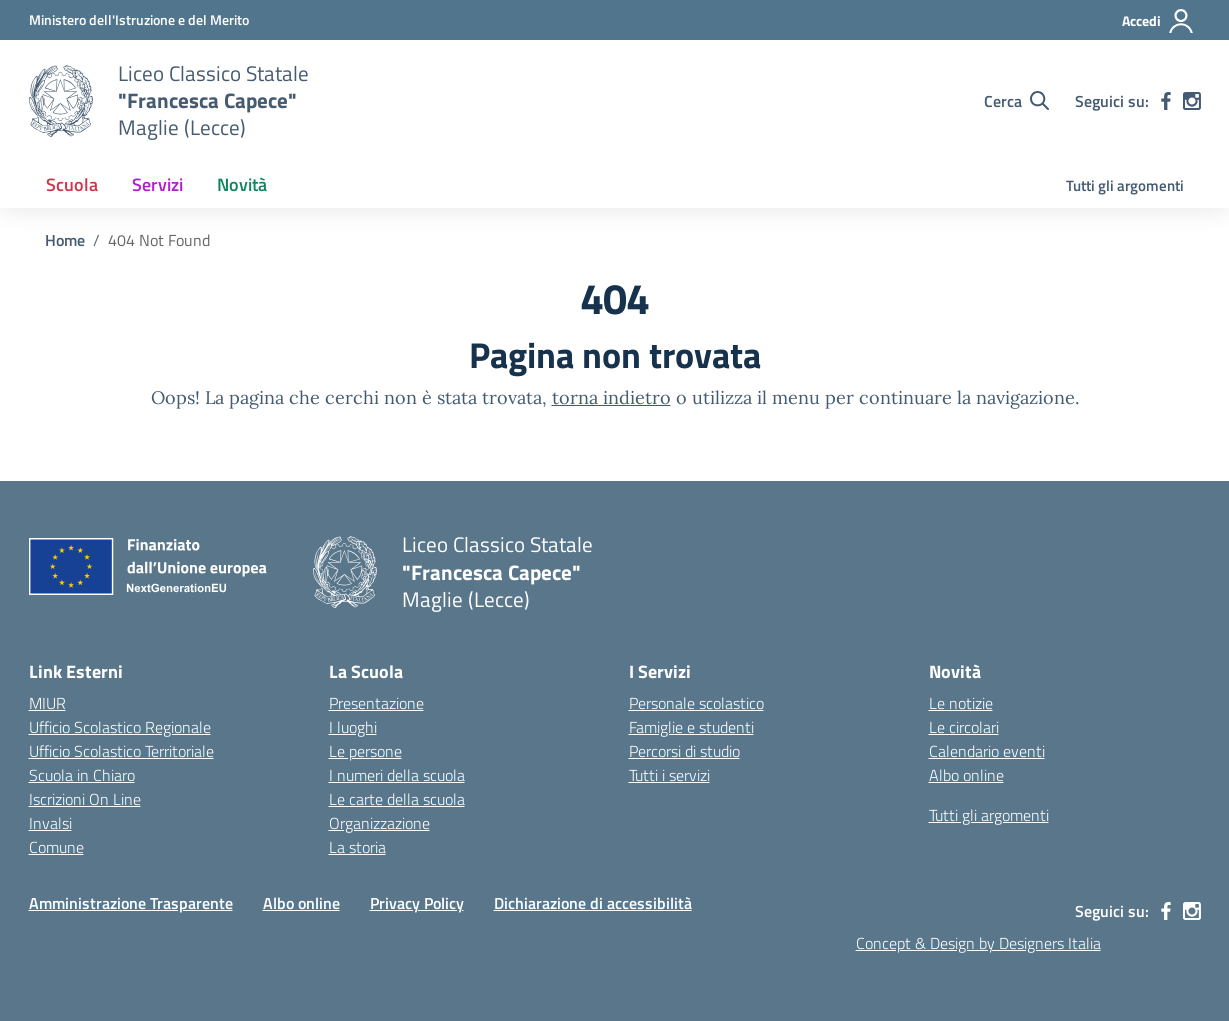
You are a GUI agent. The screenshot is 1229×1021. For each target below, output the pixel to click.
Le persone (365, 751)
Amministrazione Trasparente (131, 903)
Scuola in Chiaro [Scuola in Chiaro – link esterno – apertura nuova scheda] (82, 775)
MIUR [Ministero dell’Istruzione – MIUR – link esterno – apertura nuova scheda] (47, 703)
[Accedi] (1158, 21)
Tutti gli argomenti (1125, 185)
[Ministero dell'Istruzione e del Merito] (139, 19)
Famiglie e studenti (691, 727)
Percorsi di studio (684, 751)
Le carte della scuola (397, 799)
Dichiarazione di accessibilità (593, 903)
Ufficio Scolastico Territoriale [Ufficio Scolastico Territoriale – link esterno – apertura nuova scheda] (121, 751)
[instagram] (1192, 101)
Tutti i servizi (669, 775)
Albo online (966, 775)
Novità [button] (242, 184)
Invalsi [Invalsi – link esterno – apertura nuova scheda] (50, 823)
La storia (357, 847)
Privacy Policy (417, 903)
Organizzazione (379, 823)
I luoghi (353, 727)
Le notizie (961, 703)
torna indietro (611, 397)
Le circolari (964, 727)
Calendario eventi (987, 751)
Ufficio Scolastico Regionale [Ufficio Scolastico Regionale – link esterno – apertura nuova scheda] (120, 727)
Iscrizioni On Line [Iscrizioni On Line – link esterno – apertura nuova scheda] (85, 799)
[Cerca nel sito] (1016, 101)
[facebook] (1166, 101)
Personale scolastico (696, 703)
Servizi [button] (157, 184)
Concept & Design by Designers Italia (978, 943)
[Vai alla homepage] (61, 101)
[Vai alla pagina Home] (65, 240)
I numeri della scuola (397, 775)
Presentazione (376, 703)
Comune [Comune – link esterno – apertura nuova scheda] (56, 847)
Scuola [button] (72, 184)
